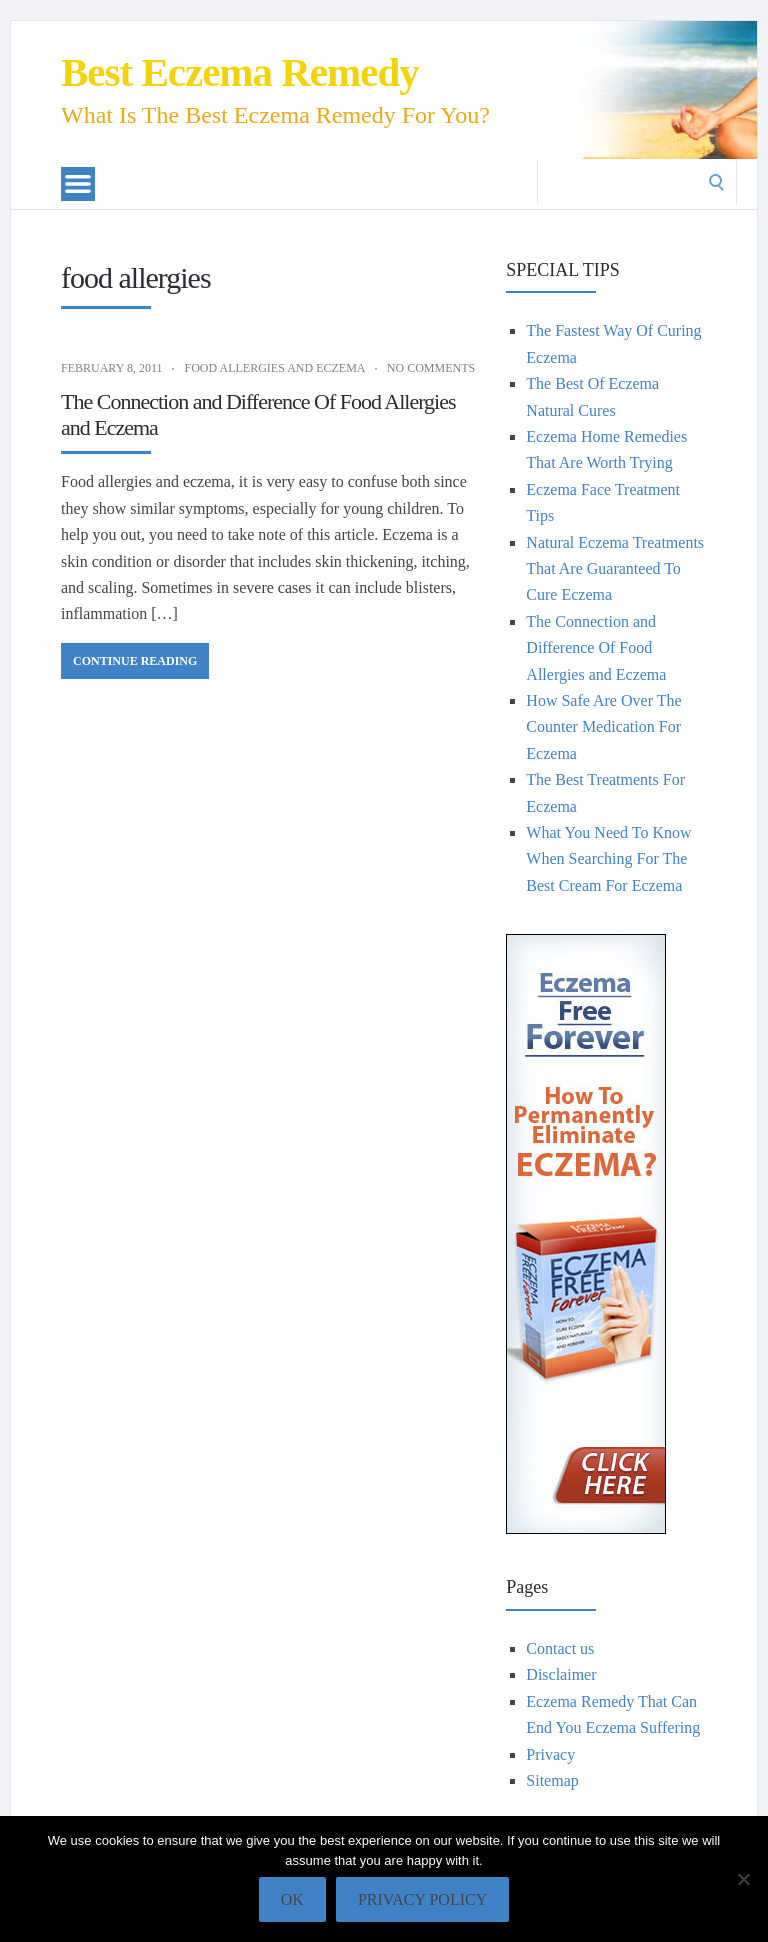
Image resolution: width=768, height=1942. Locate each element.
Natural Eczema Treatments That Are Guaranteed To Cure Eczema (615, 569)
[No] (743, 1879)
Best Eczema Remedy (240, 72)
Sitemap (552, 1780)
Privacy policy (422, 1899)
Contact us (560, 1648)
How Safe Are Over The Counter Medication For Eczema (603, 727)
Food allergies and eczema (274, 368)
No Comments (431, 368)
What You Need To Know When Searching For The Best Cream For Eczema (608, 859)
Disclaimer (561, 1674)
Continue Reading (135, 661)
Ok (292, 1899)
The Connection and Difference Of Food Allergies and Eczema (596, 648)
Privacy (550, 1754)
